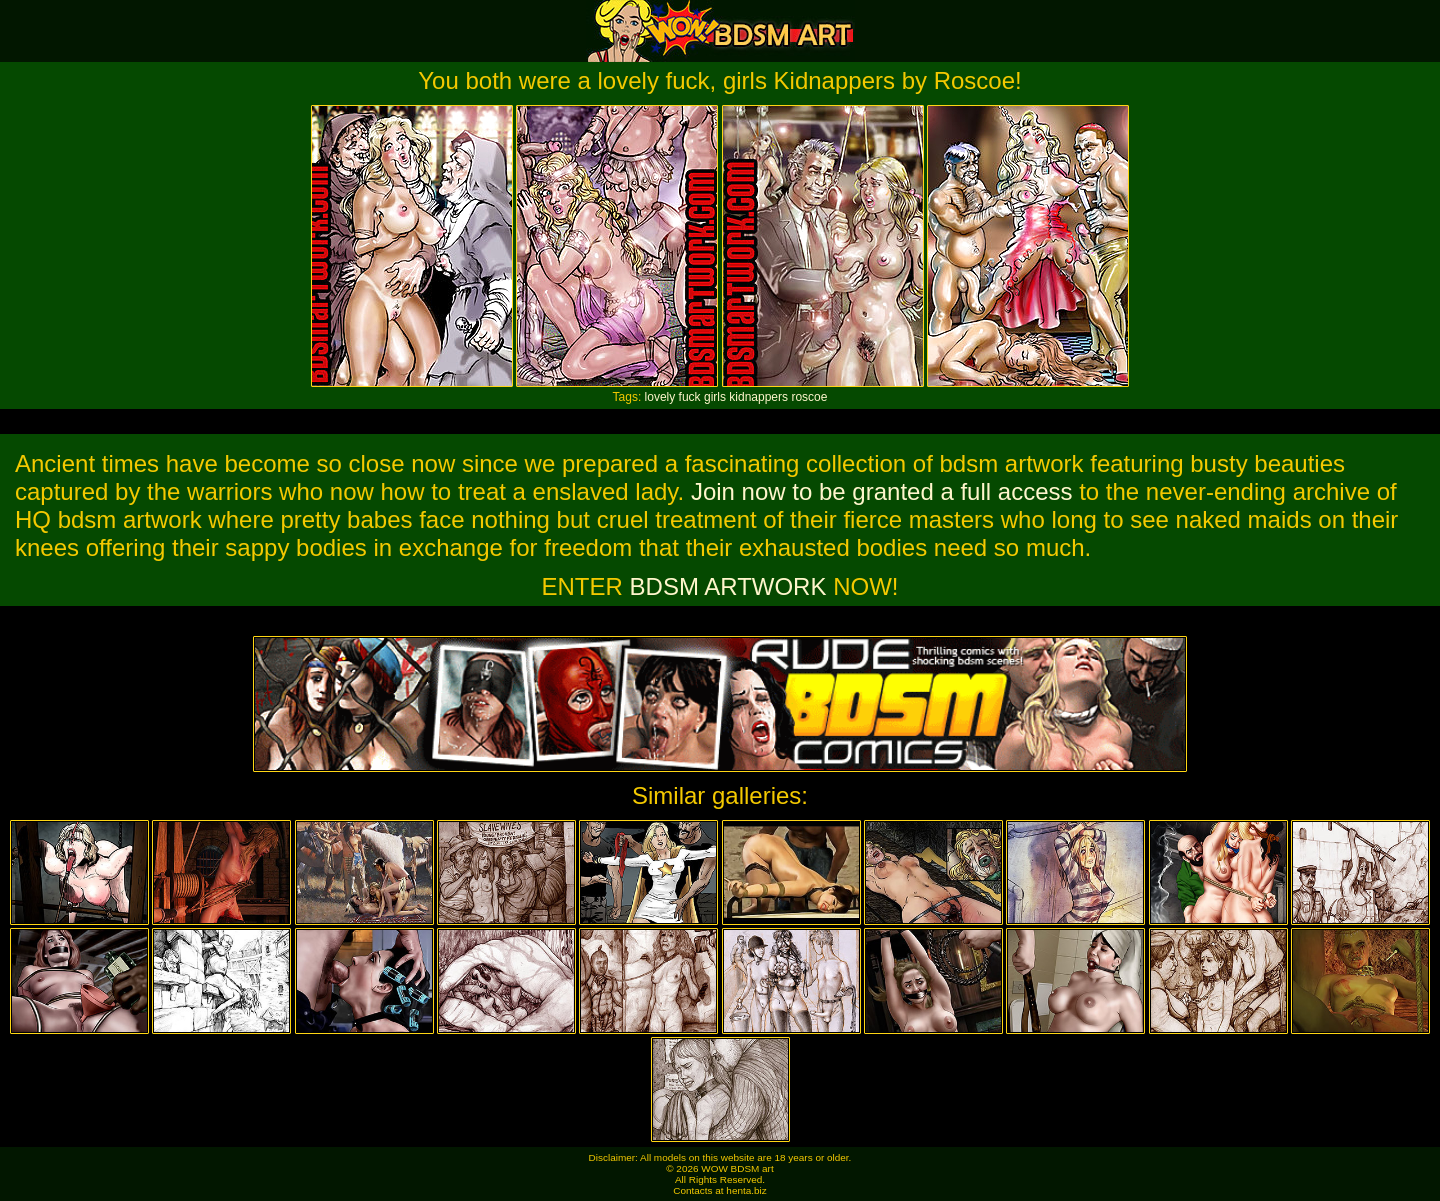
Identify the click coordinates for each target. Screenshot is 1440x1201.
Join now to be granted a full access (882, 491)
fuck (690, 397)
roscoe (809, 397)
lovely (660, 397)
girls (715, 397)
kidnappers (758, 397)
